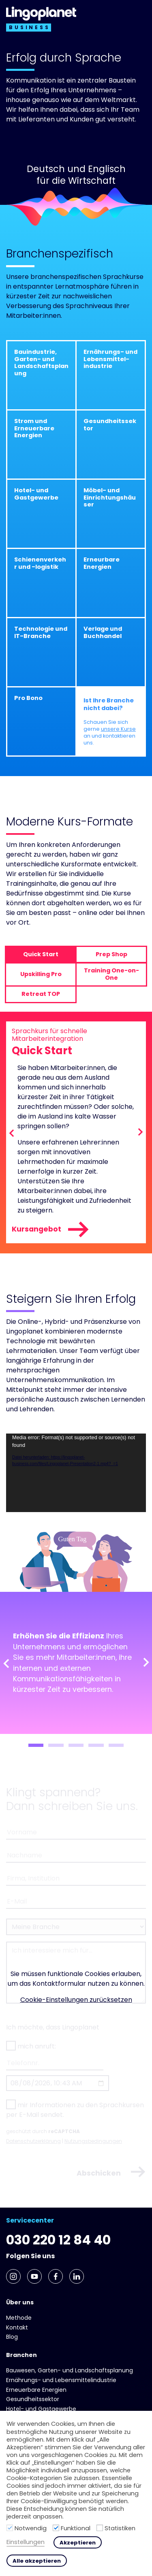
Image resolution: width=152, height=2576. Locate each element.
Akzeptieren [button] (78, 2542)
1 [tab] (36, 1745)
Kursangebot (51, 1229)
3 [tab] (76, 1745)
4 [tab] (96, 1745)
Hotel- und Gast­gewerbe (41, 2409)
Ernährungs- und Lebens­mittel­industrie (61, 2380)
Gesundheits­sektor (32, 2399)
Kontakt (17, 2327)
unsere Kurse (118, 728)
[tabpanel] (76, 1663)
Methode (19, 2318)
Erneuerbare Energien (36, 2390)
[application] (76, 1473)
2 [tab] (56, 1745)
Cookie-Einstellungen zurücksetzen (76, 1999)
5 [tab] (116, 1745)
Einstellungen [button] (25, 2542)
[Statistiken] (99, 2528)
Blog (12, 2337)
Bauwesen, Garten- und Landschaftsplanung (69, 2370)
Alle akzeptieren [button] (37, 2561)
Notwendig (31, 2528)
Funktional (75, 2528)
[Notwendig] (9, 2528)
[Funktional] (56, 2528)
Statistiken (120, 2528)
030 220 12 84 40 (58, 2240)
